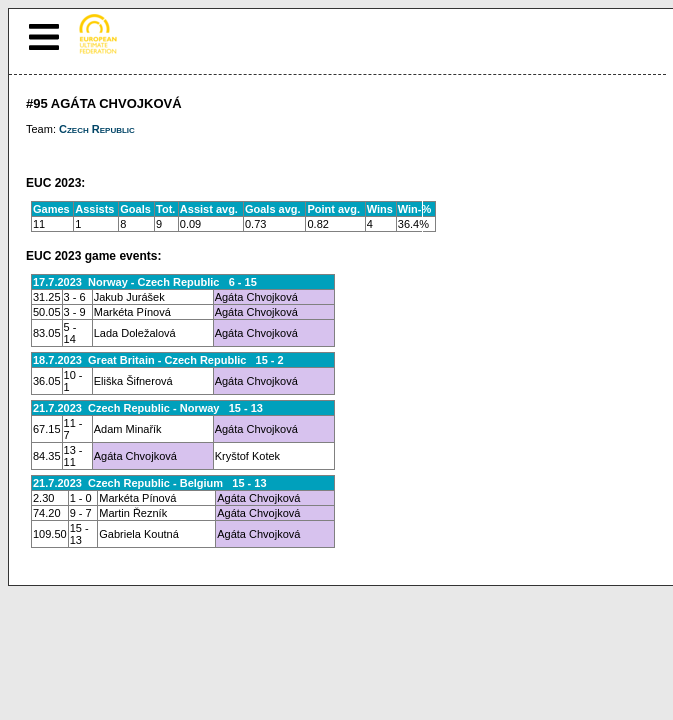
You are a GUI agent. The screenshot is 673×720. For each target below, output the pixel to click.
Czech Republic (97, 129)
